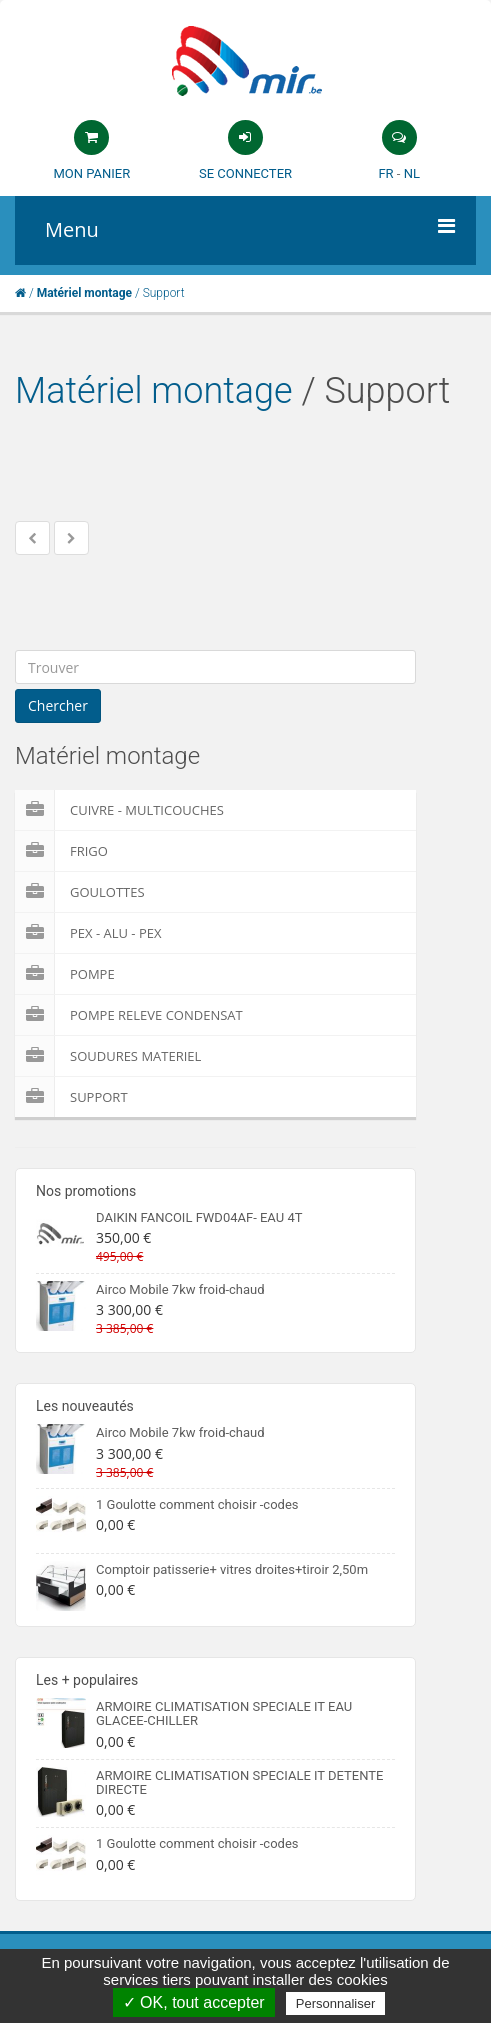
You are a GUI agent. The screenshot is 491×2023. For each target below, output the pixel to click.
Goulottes (80, 892)
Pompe (65, 974)
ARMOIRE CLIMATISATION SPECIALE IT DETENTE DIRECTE (240, 1782)
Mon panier (91, 173)
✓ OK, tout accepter (194, 2002)
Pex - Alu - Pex (88, 933)
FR (385, 173)
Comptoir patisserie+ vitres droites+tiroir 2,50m (232, 1569)
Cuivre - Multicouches (119, 810)
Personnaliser (336, 2003)
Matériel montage (154, 391)
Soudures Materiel (108, 1056)
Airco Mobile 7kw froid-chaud (180, 1289)
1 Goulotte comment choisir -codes (197, 1504)
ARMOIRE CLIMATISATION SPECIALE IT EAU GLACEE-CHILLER (224, 1713)
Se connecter (245, 173)
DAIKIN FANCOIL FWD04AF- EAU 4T (199, 1217)
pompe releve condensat (129, 1015)
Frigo (61, 851)
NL (412, 173)
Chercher (58, 705)
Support (71, 1097)
